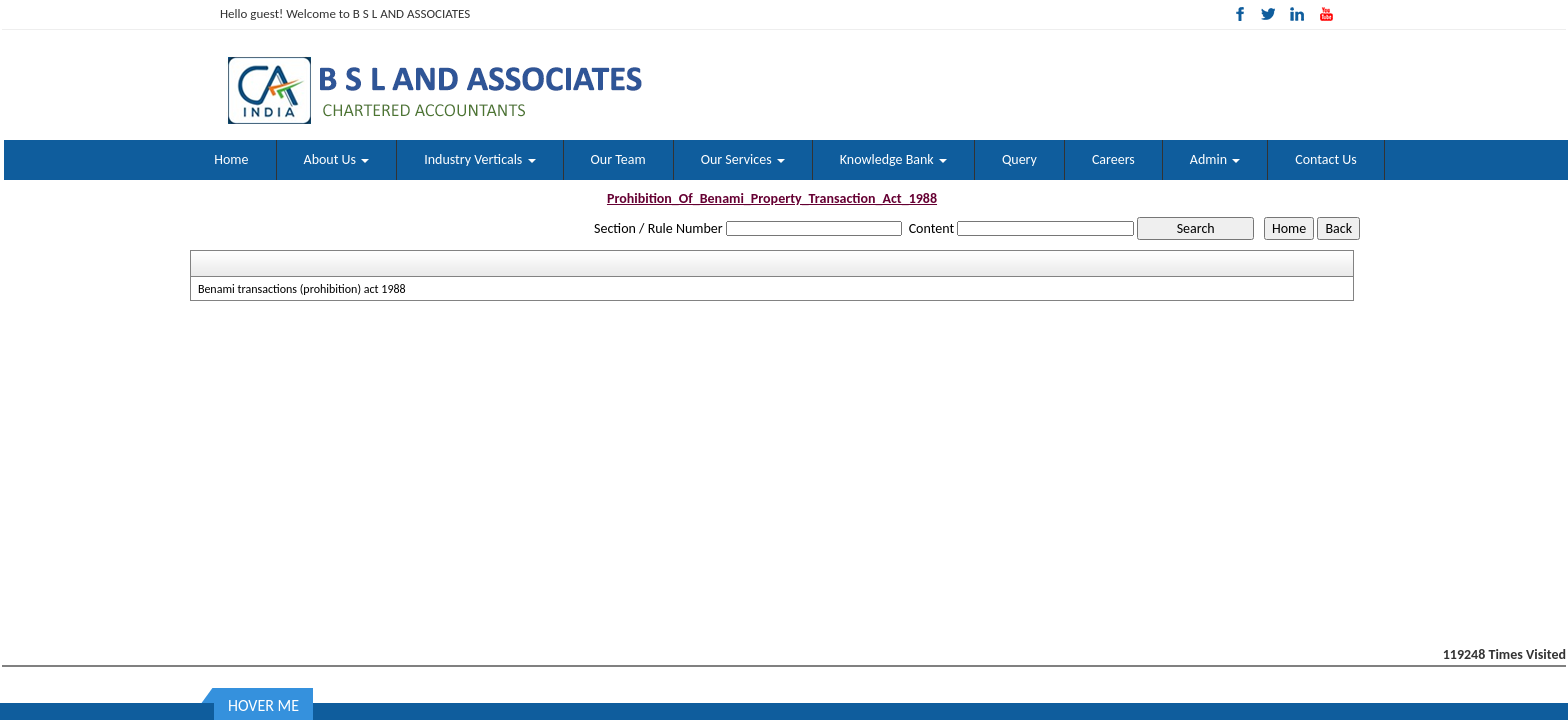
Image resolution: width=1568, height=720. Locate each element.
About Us (337, 159)
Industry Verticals (479, 159)
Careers (1113, 159)
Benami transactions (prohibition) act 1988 (302, 289)
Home (231, 159)
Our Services (743, 159)
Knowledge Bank (893, 159)
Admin (1215, 159)
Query (1019, 159)
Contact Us (1326, 159)
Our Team (618, 159)
